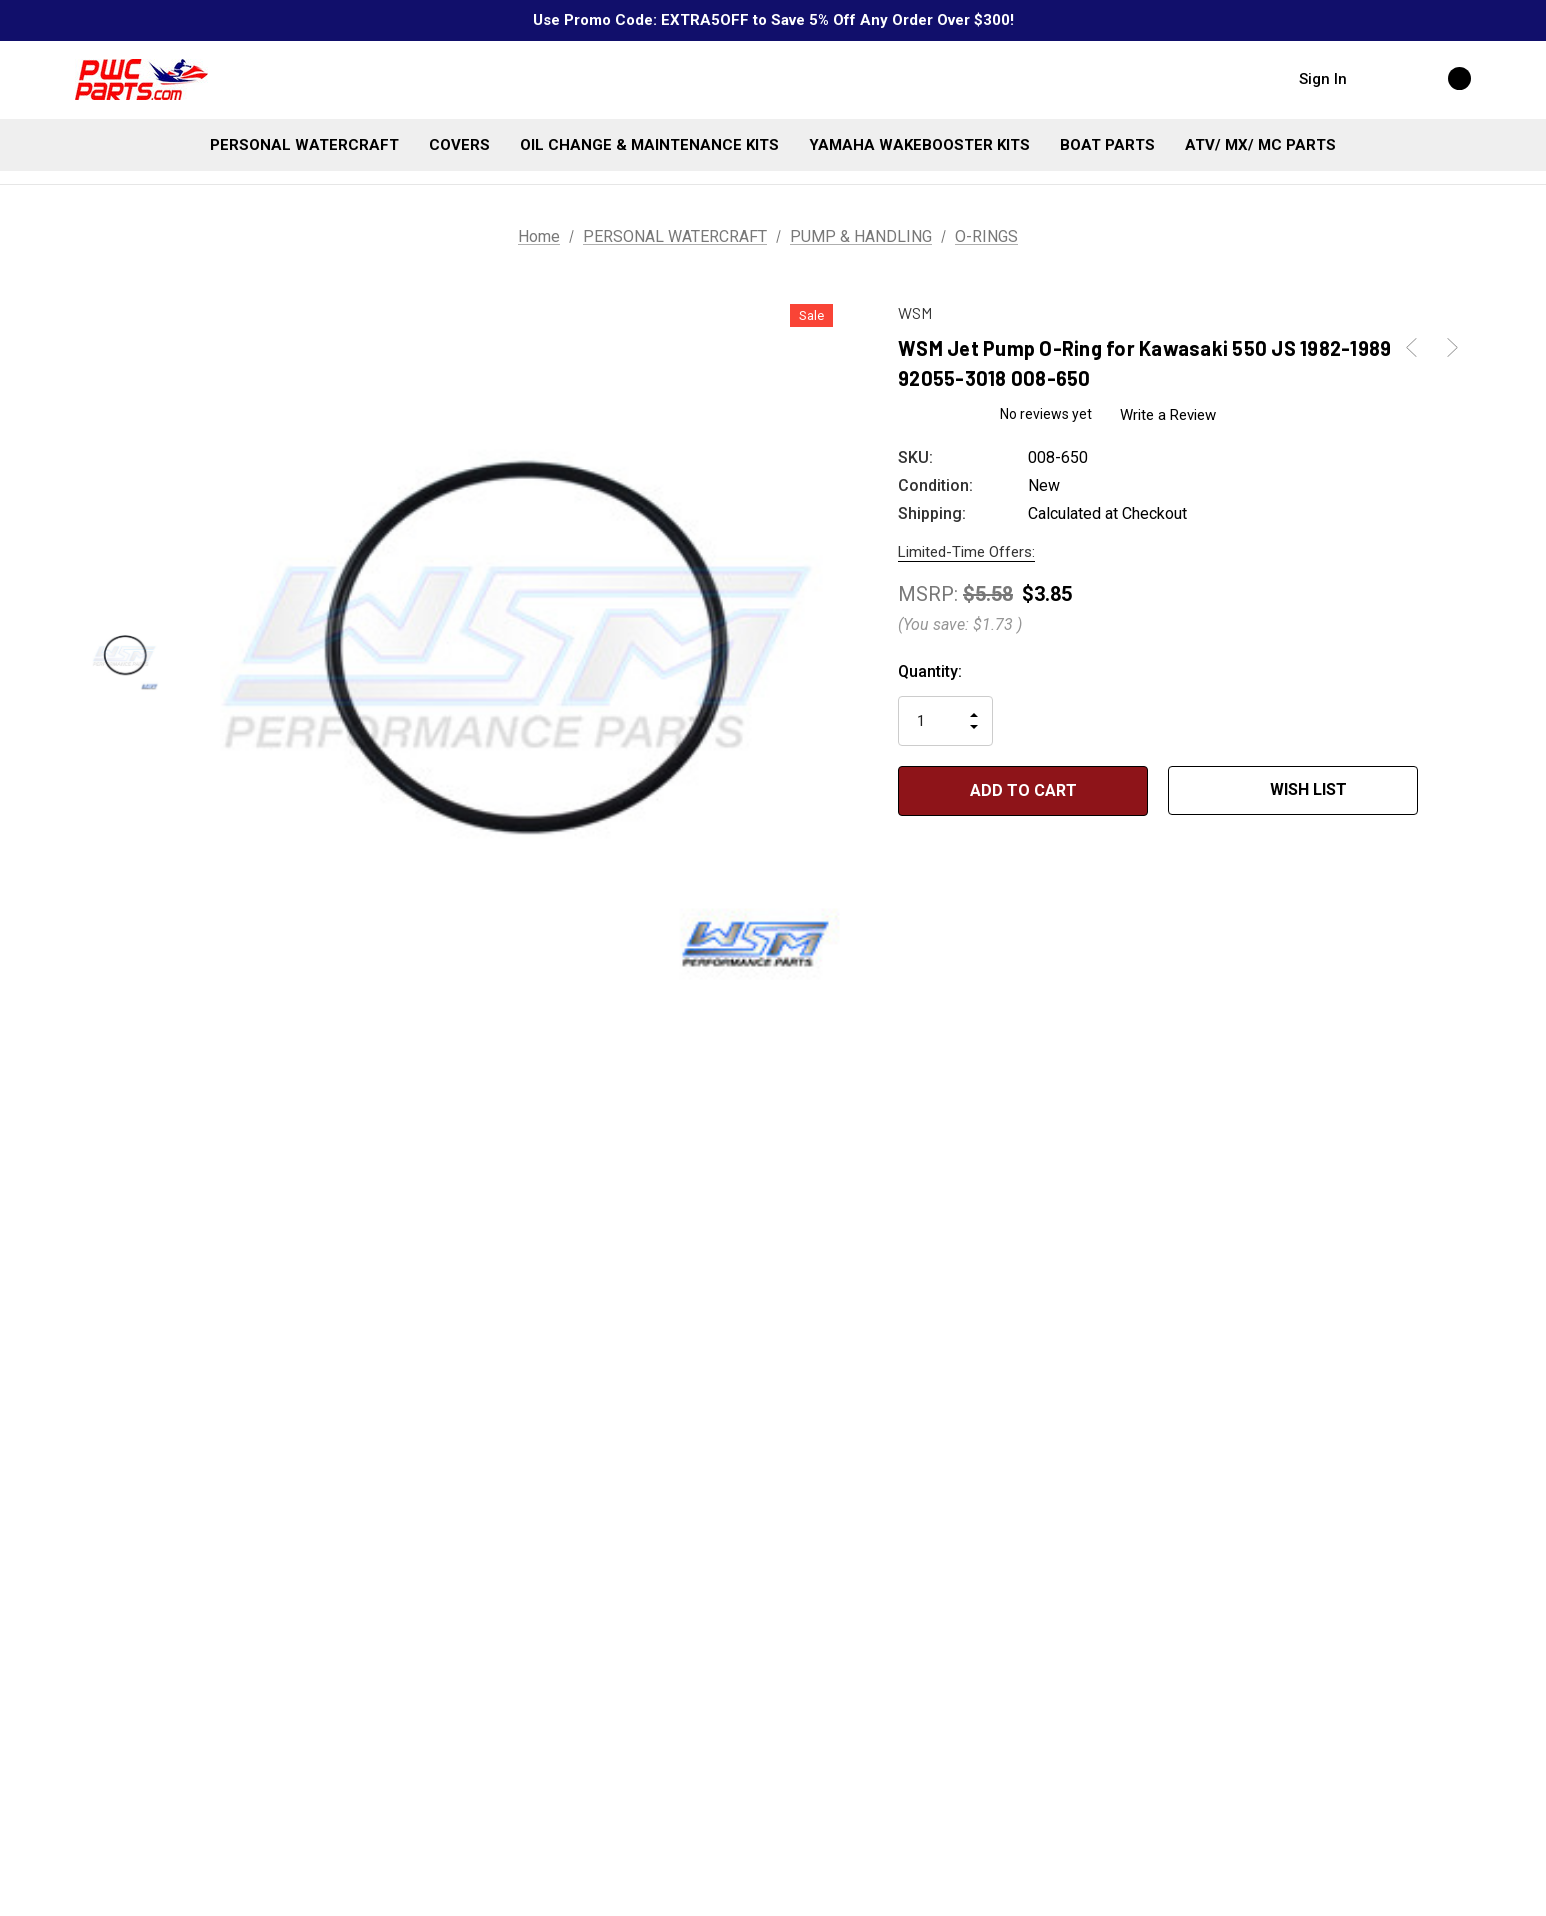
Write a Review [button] (1169, 415)
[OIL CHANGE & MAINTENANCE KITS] (649, 145)
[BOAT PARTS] (1107, 145)
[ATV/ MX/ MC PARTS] (1260, 145)
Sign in (1323, 79)
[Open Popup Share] (1448, 791)
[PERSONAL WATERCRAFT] (304, 145)
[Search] (1382, 78)
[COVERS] (459, 145)
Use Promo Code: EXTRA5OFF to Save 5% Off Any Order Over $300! (773, 20)
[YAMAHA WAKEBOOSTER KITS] (919, 145)
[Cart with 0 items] (1438, 78)
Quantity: (930, 671)
